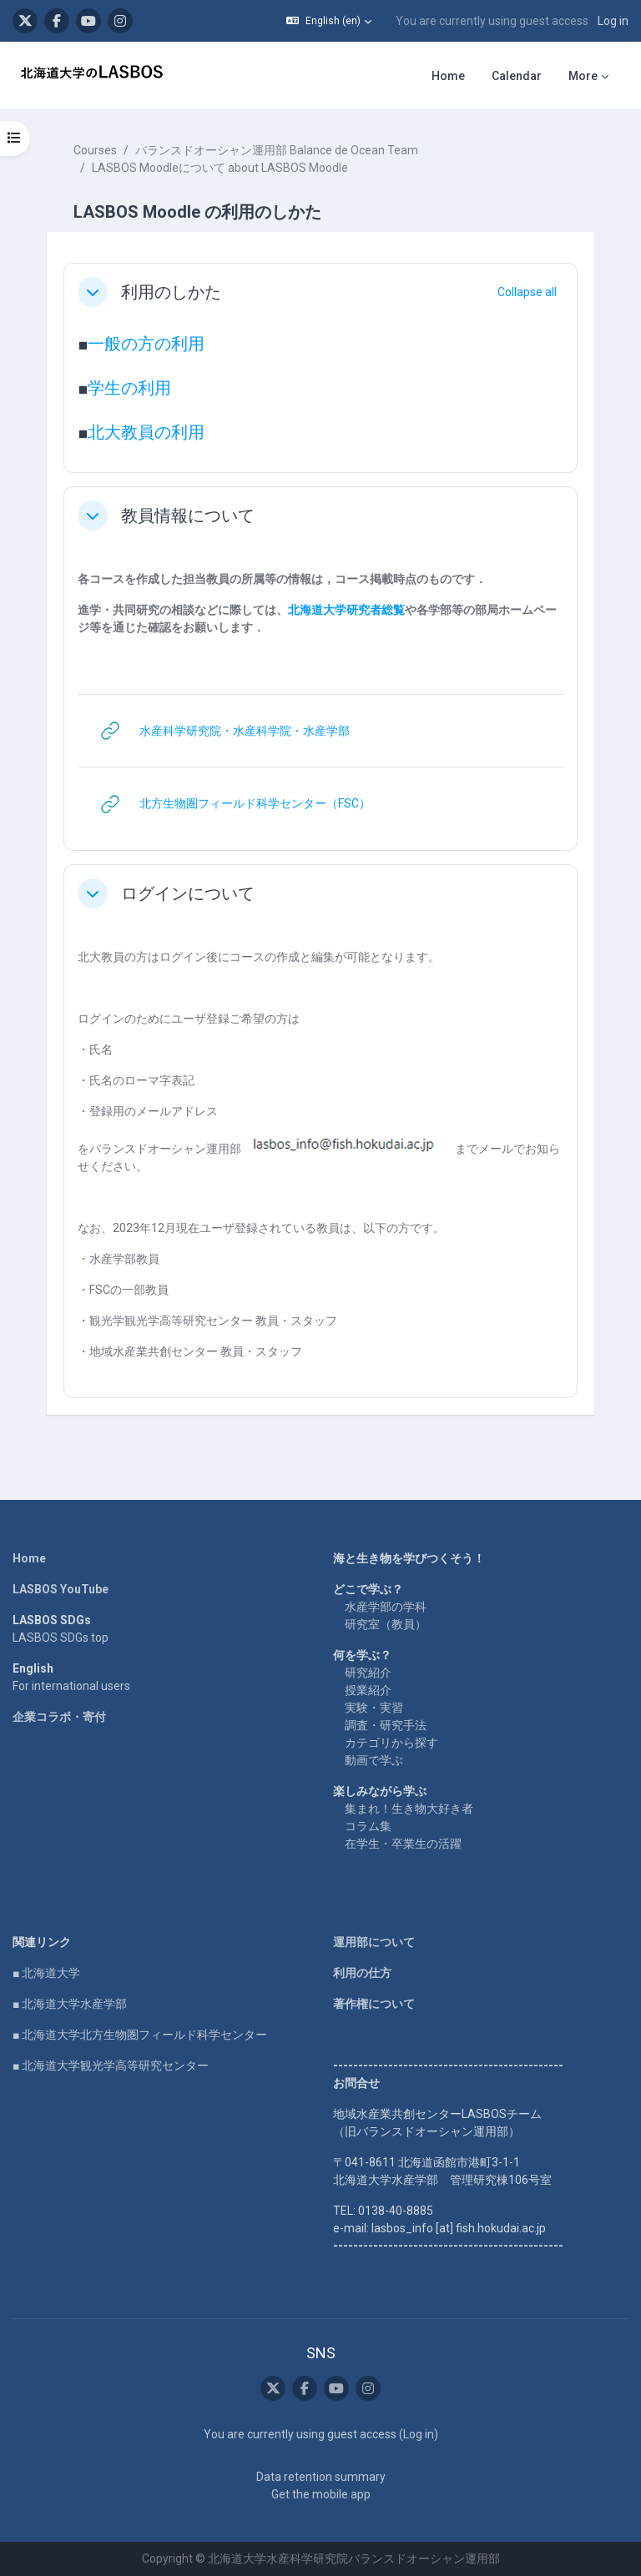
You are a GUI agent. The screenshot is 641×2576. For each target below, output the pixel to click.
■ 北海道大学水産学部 (70, 2003)
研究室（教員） (385, 1624)
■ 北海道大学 (46, 1973)
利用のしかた (171, 292)
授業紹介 (368, 1690)
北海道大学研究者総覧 (346, 609)
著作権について (374, 2003)
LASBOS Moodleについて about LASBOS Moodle (220, 167)
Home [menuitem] (448, 76)
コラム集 (368, 1826)
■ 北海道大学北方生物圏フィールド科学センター (140, 2034)
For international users (71, 1686)
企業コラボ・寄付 (59, 1716)
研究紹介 (368, 1672)
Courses (95, 150)
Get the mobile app (321, 2494)
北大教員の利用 (146, 432)
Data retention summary (321, 2476)
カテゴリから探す (391, 1742)
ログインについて (188, 893)
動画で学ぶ (374, 1760)
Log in (613, 21)
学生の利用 (129, 388)
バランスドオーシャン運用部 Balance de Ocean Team (276, 150)
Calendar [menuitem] (517, 76)
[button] (329, 21)
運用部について (374, 1942)
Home (29, 1558)
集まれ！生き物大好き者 (409, 1808)
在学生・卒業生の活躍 (403, 1843)
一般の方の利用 (146, 344)
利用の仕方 (362, 1973)
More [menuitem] (583, 76)
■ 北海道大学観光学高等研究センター (111, 2065)
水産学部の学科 (385, 1606)
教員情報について (188, 516)
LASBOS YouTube (61, 1589)
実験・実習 (374, 1707)
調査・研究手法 (385, 1725)
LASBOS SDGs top (61, 1637)
